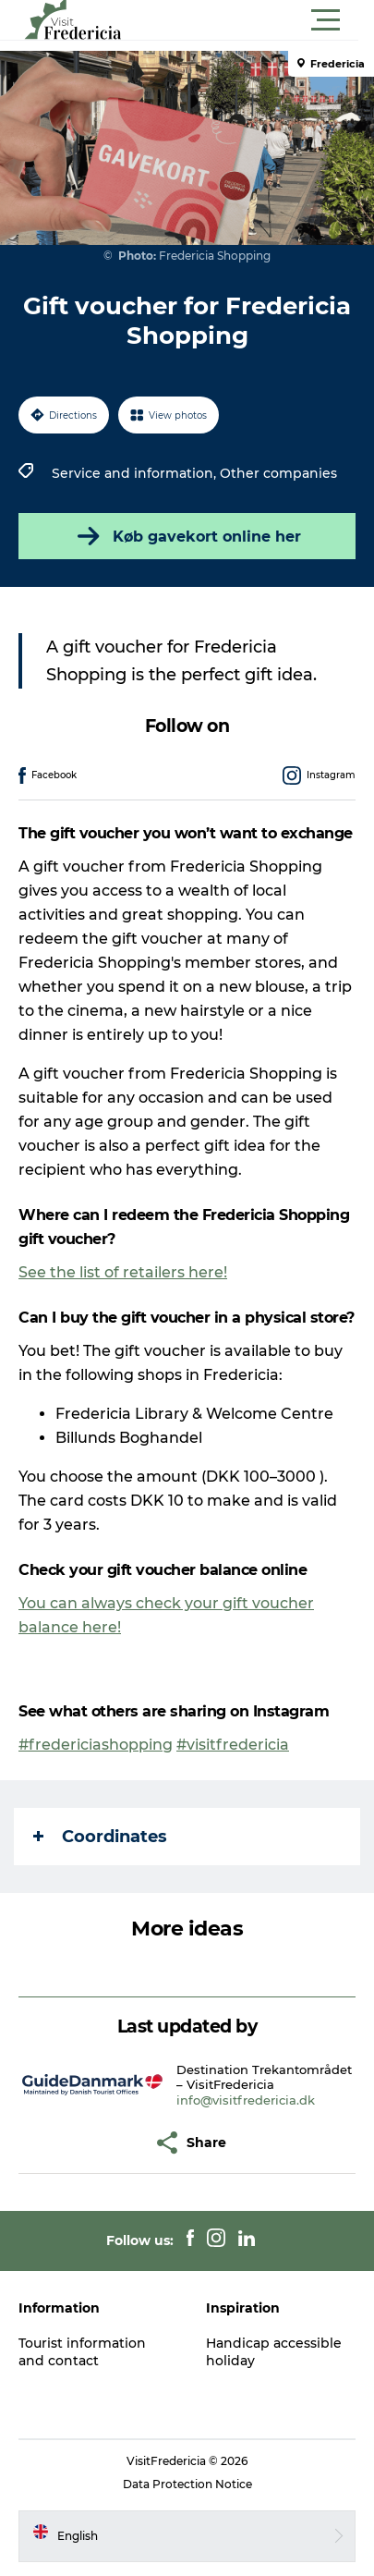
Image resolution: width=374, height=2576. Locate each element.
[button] (270, 20)
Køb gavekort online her (187, 536)
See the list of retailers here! (122, 1272)
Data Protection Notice (187, 2484)
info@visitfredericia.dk (245, 2100)
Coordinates (100, 1836)
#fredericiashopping (95, 1744)
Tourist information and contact (82, 2351)
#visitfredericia (232, 1744)
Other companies (278, 473)
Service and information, (136, 473)
